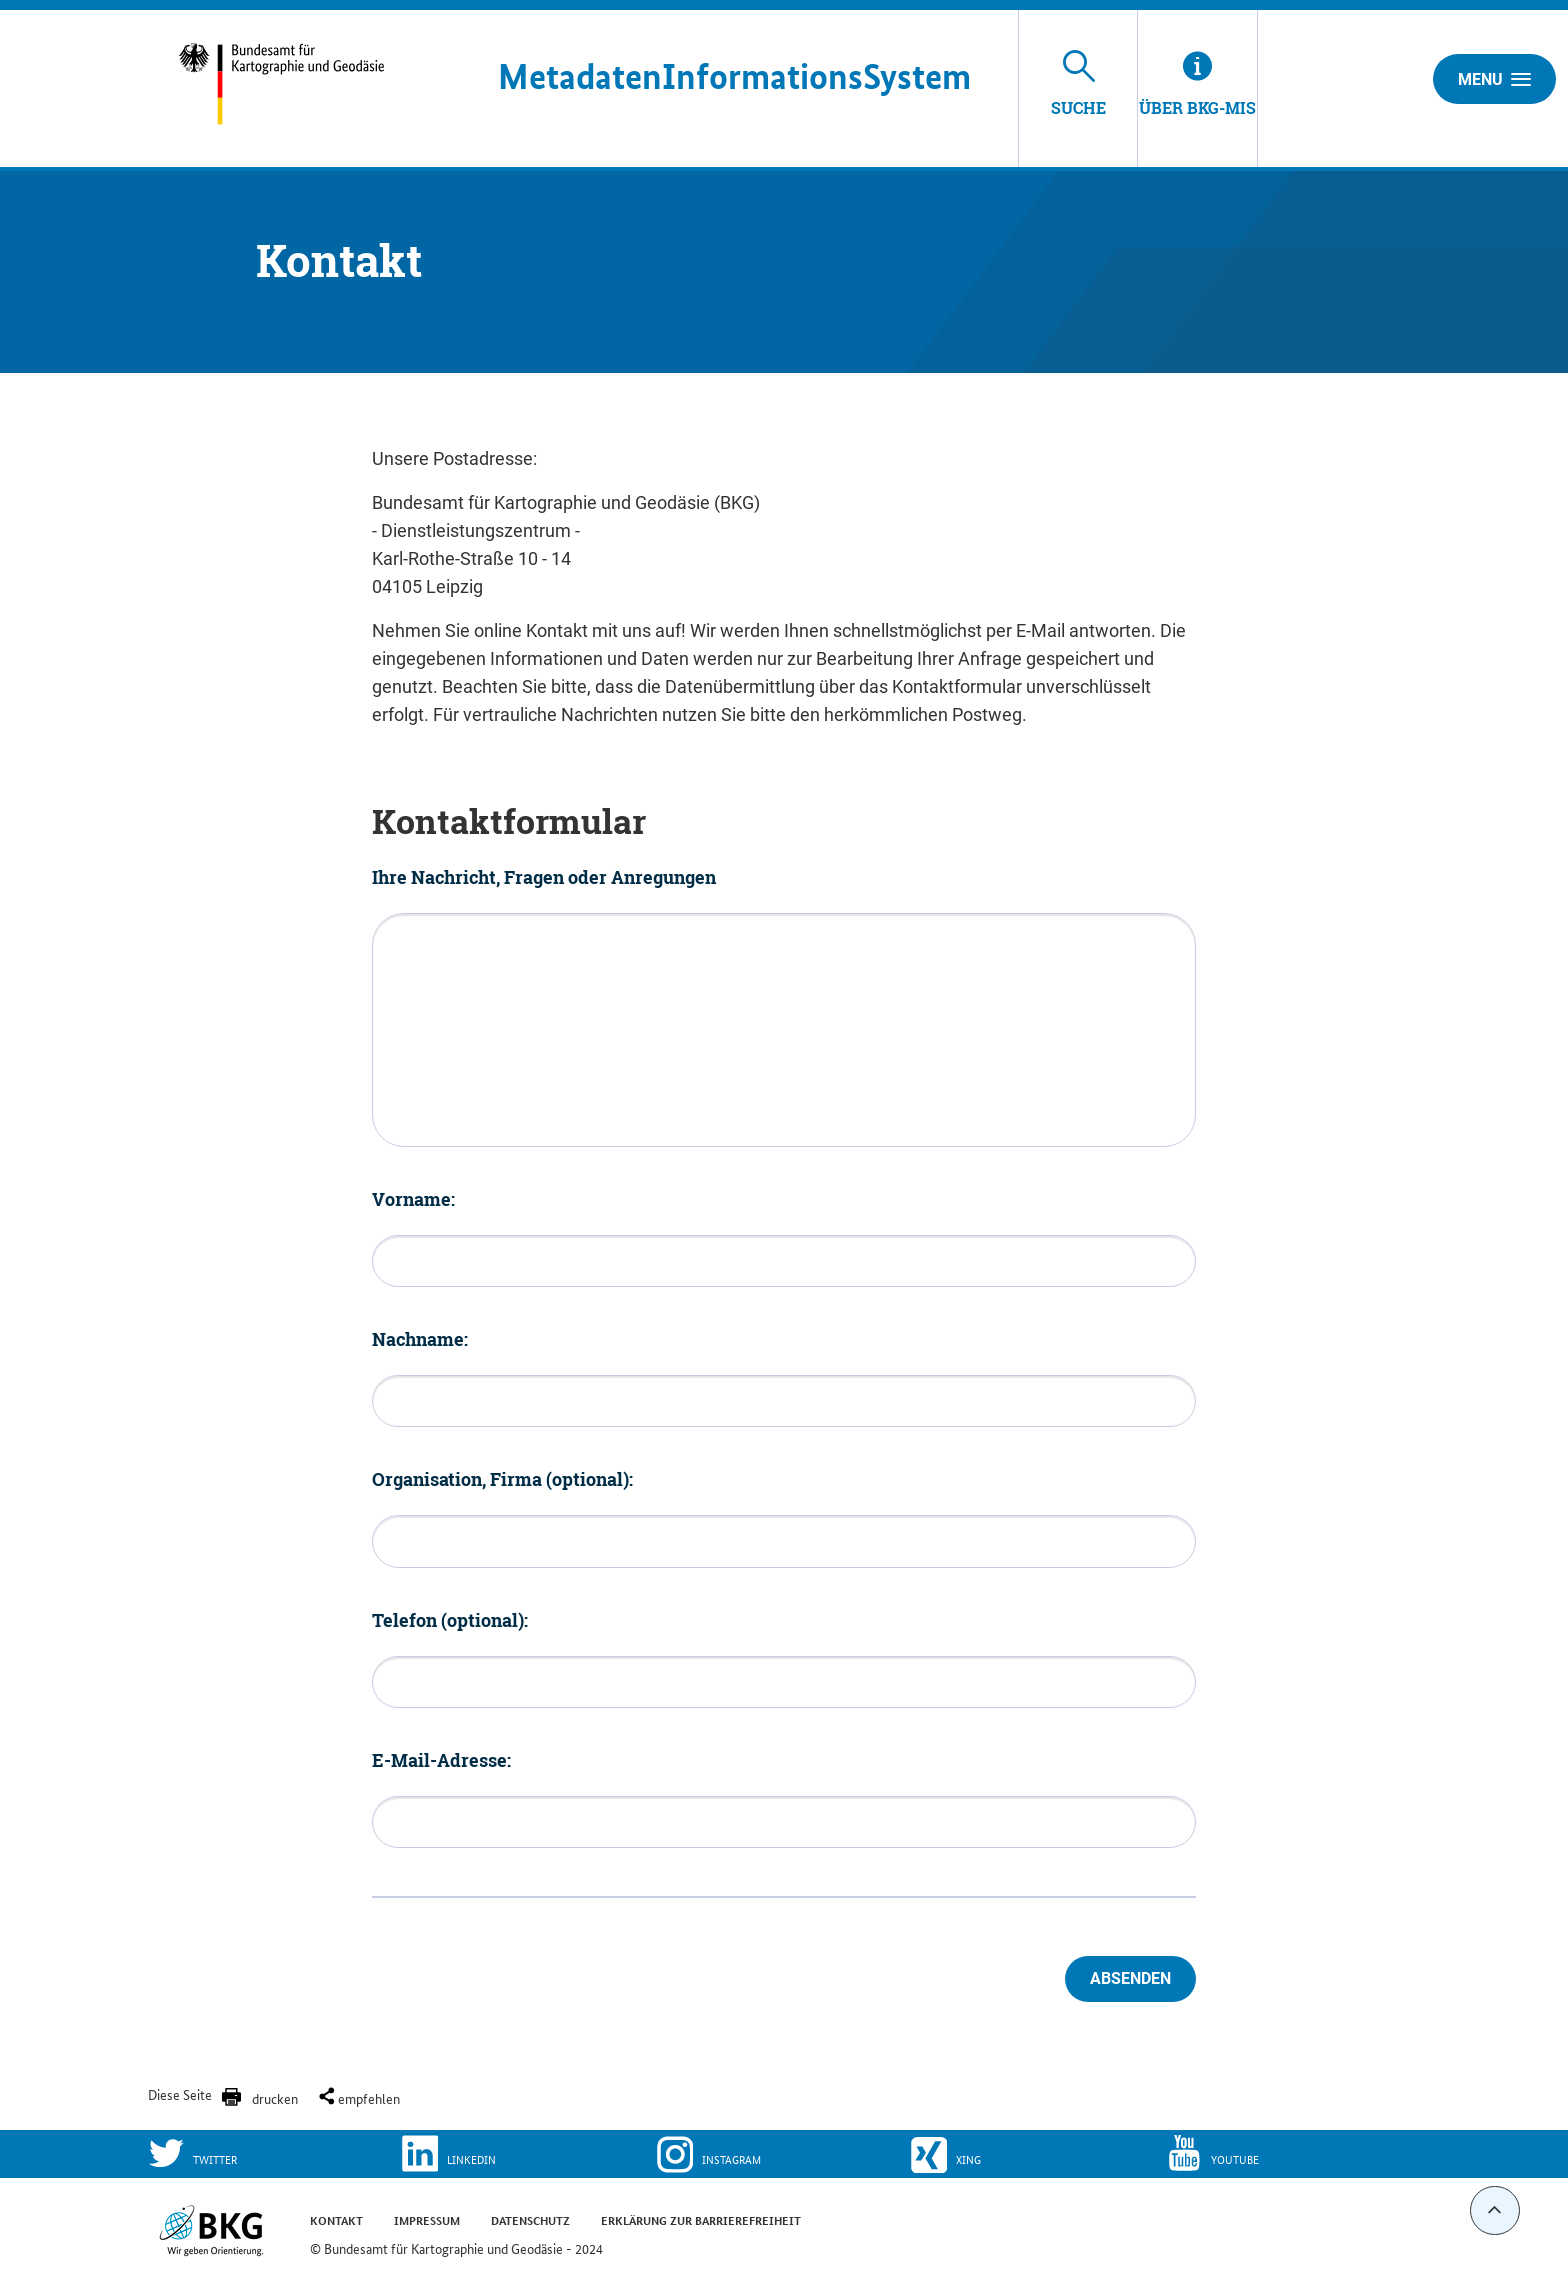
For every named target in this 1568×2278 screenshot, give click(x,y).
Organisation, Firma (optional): (502, 1479)
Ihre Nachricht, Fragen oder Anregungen (544, 877)
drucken (275, 2098)
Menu (1494, 79)
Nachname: (420, 1339)
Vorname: (413, 1199)
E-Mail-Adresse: (441, 1760)
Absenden (1130, 1978)
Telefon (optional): (450, 1620)
